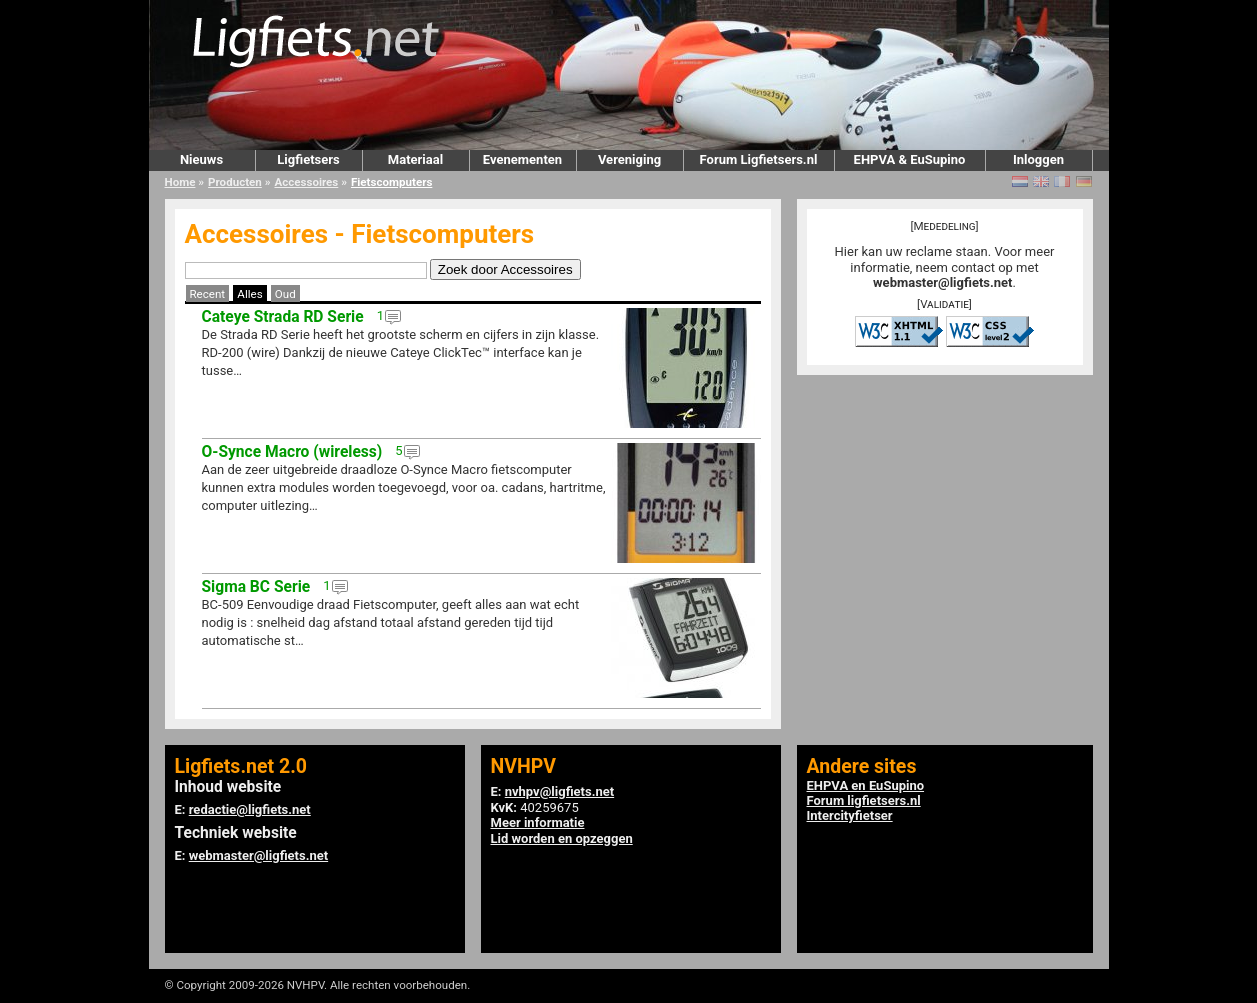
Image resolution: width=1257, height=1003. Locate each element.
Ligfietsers (308, 159)
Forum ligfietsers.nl (864, 800)
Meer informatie (538, 822)
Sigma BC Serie (256, 587)
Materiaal (415, 159)
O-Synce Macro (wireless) (292, 452)
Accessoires (306, 182)
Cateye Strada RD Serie (283, 317)
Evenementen (522, 159)
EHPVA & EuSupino (910, 159)
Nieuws (201, 159)
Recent (208, 294)
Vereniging (629, 159)
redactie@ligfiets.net (250, 809)
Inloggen (1038, 159)
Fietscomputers (391, 182)
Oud (285, 294)
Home (180, 182)
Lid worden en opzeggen (562, 838)
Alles (249, 294)
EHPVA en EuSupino (866, 785)
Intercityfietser (850, 815)
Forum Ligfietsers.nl (759, 159)
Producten (235, 182)
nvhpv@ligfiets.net (559, 791)
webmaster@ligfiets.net (942, 282)
